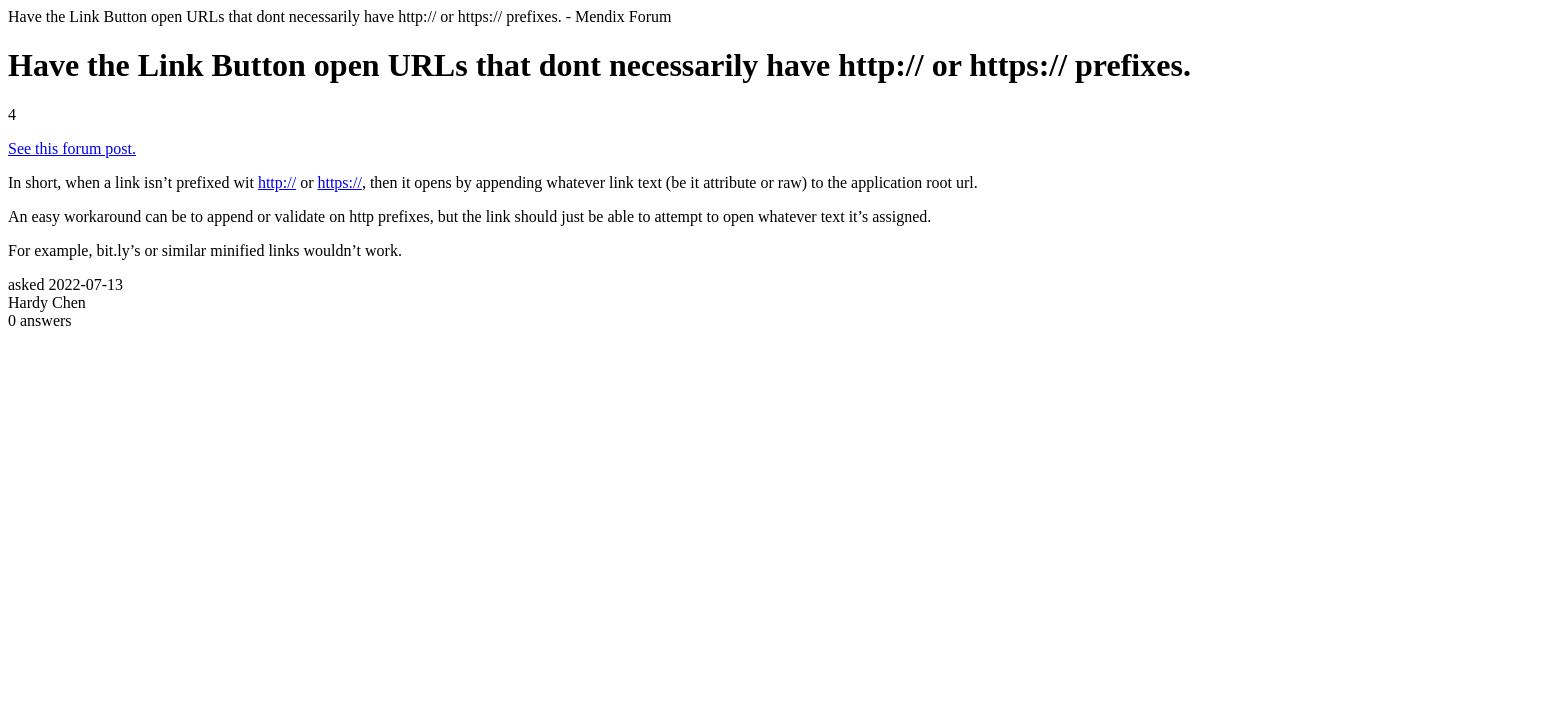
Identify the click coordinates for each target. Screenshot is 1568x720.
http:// (277, 182)
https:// (339, 182)
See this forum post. (72, 148)
